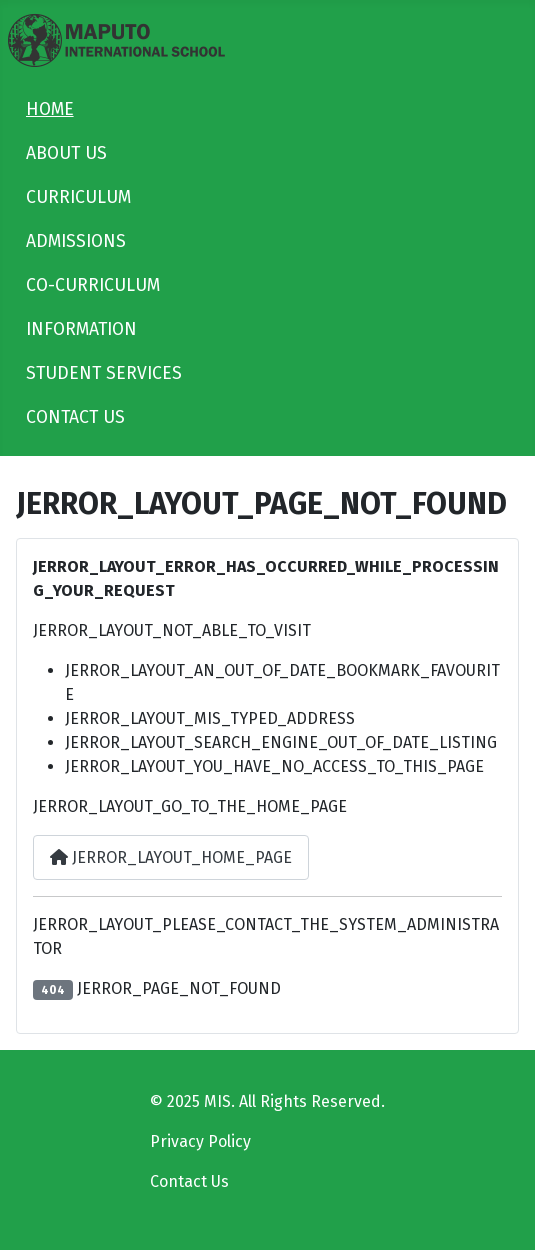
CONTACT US (75, 417)
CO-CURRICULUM (93, 285)
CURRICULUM (78, 197)
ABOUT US (66, 153)
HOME (50, 109)
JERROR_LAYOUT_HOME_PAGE (171, 857)
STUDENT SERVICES (104, 373)
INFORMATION (81, 329)
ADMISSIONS (76, 241)
